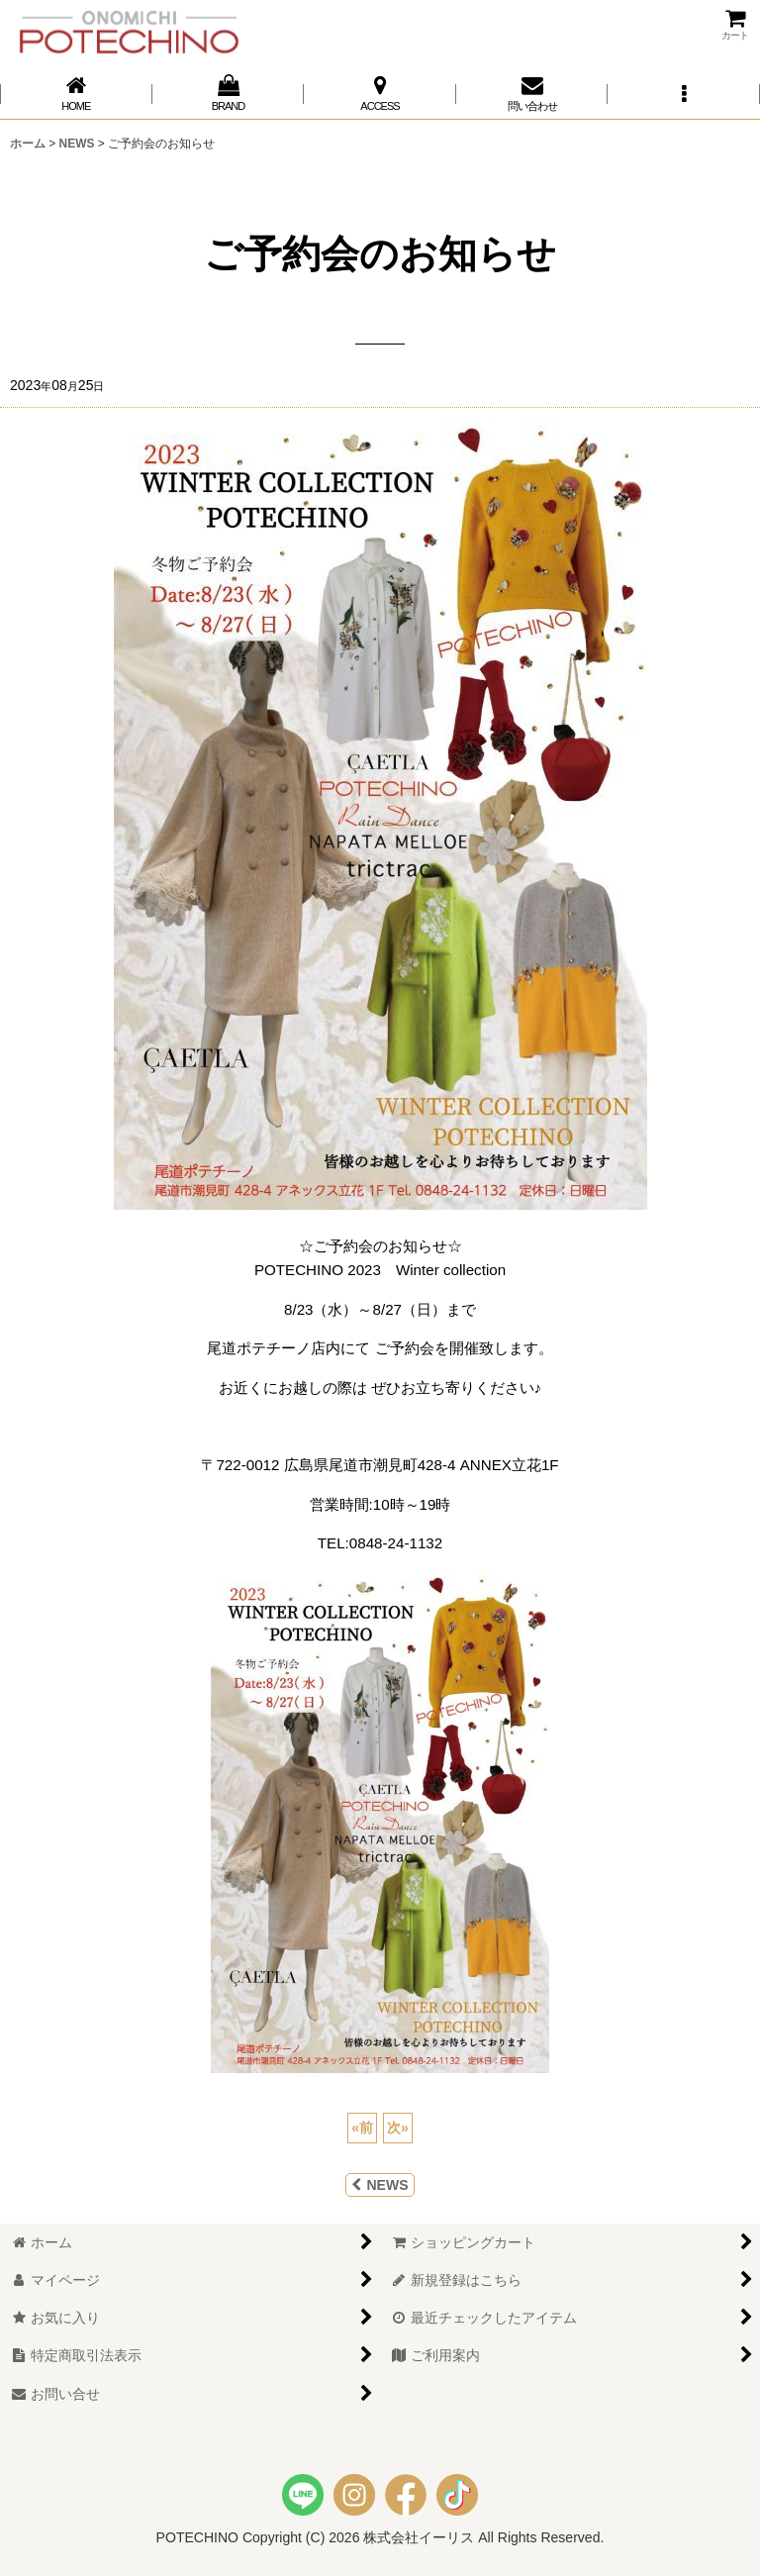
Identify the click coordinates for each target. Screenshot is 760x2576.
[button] (684, 93)
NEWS (379, 2185)
